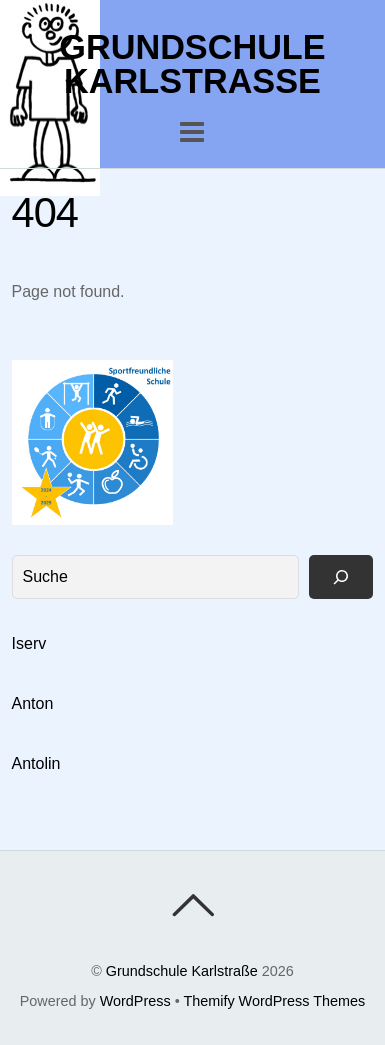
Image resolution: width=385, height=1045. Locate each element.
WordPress (135, 1001)
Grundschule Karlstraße (182, 971)
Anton (33, 703)
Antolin (36, 763)
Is (18, 643)
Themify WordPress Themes (274, 1001)
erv (35, 643)
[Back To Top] (192, 905)
